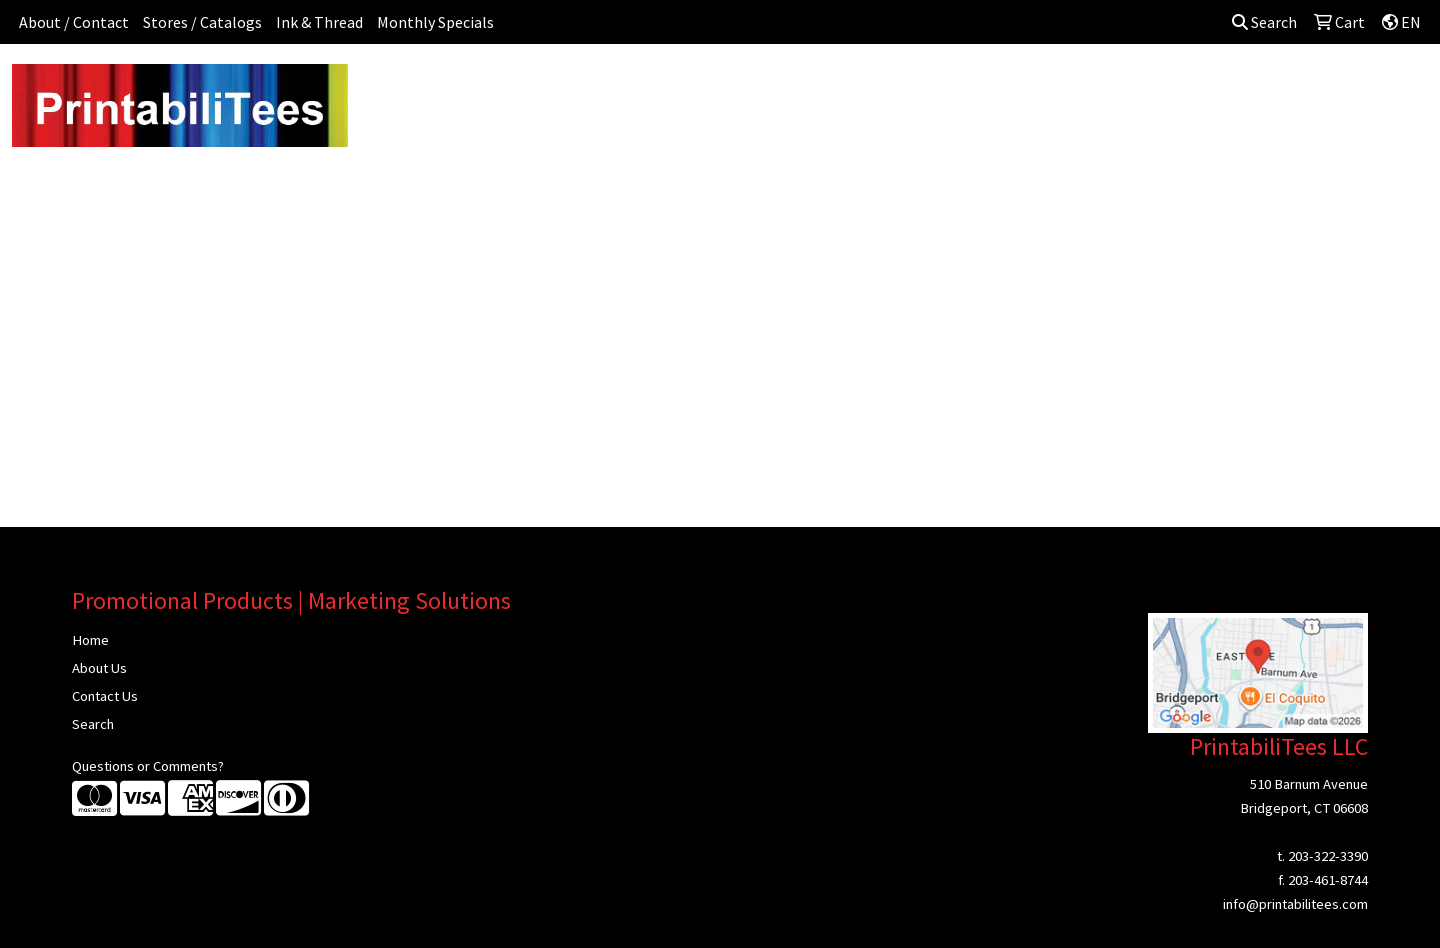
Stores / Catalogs (202, 22)
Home (90, 640)
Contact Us (105, 696)
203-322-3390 (1328, 856)
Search (1264, 22)
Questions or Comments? (148, 766)
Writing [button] (1168, 88)
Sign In (1308, 88)
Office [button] (1034, 88)
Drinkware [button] (726, 88)
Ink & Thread (319, 22)
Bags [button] (646, 88)
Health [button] (963, 88)
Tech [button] (1099, 88)
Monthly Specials (435, 22)
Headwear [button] (878, 88)
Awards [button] (575, 88)
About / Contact (74, 22)
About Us (99, 668)
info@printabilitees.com (1295, 904)
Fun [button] (802, 88)
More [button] (1239, 88)
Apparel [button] (495, 88)
